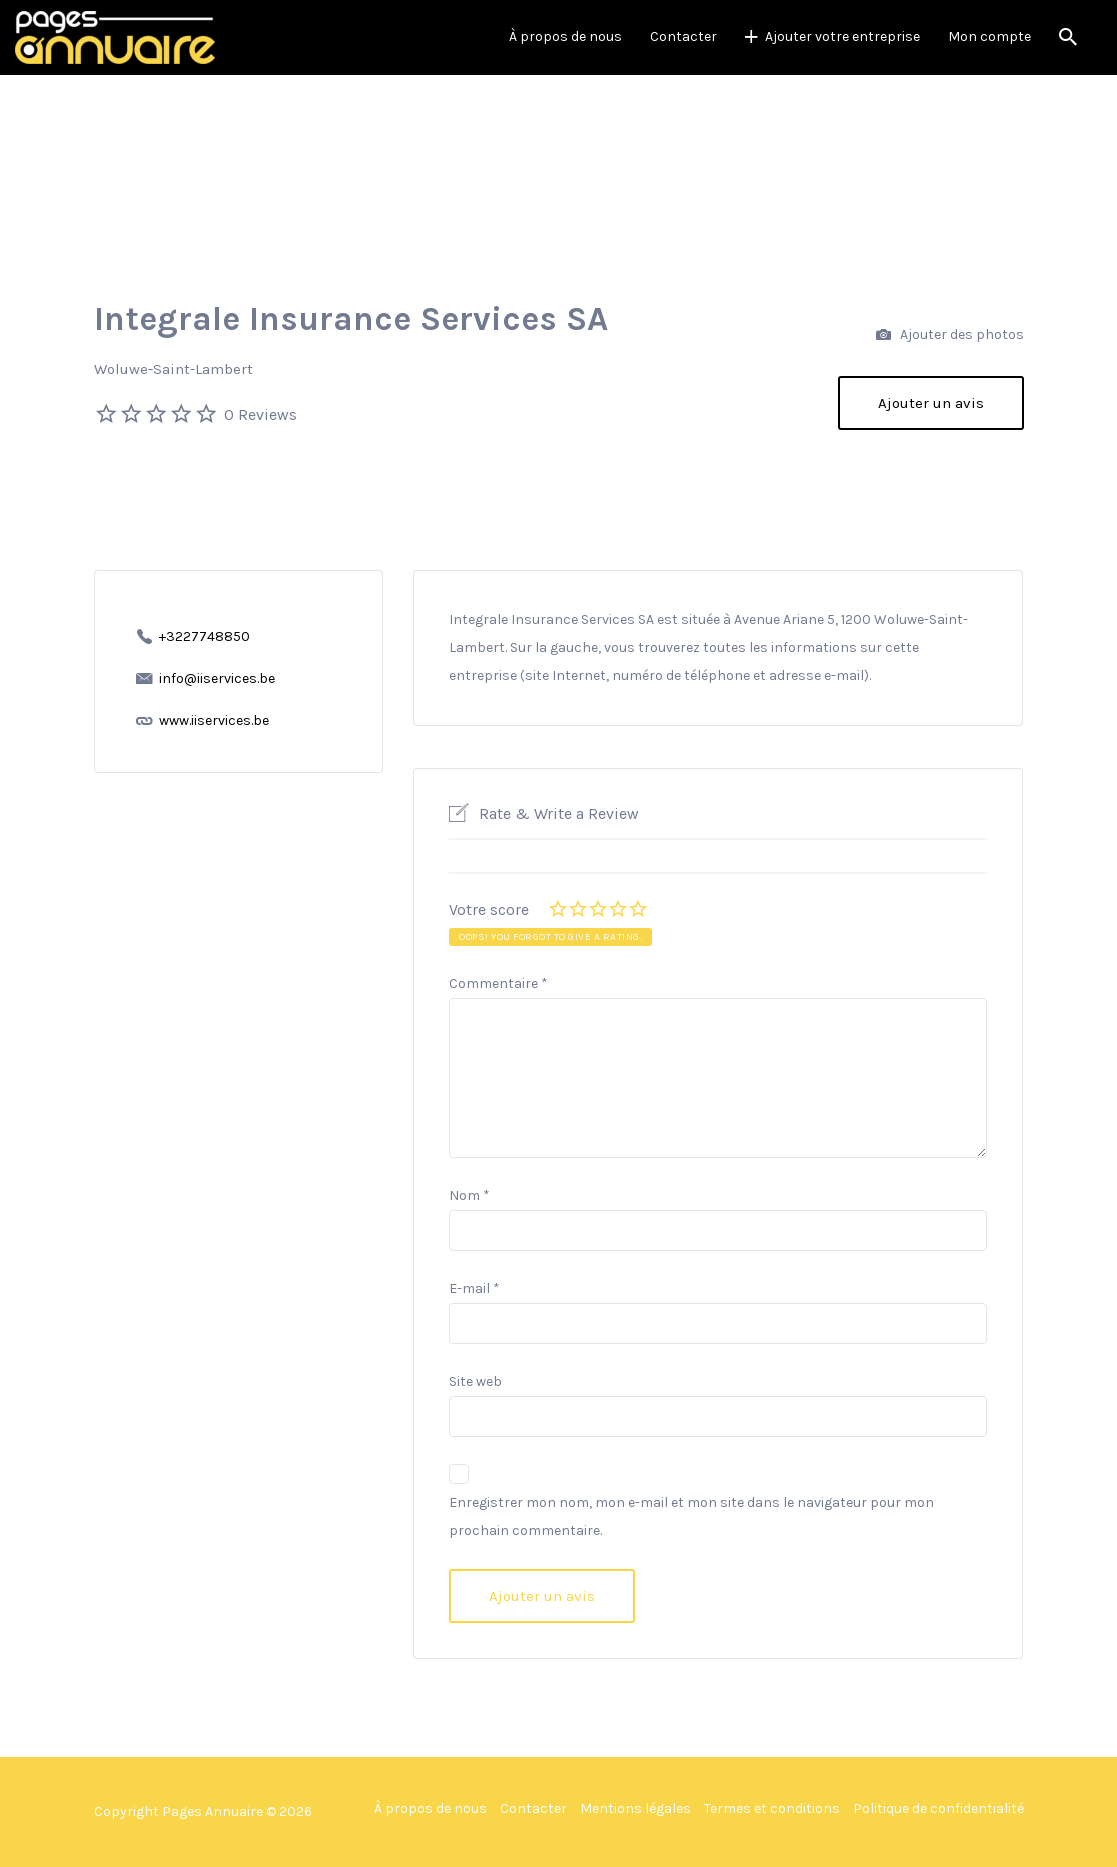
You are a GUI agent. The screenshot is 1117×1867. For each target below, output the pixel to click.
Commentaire (498, 983)
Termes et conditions (772, 1808)
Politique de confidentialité (938, 1808)
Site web (475, 1381)
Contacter (683, 36)
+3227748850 (204, 636)
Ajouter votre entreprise (842, 36)
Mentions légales (635, 1808)
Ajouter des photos (950, 335)
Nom (469, 1195)
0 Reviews (260, 414)
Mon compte (989, 36)
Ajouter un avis (931, 403)
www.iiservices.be (214, 720)
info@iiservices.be (217, 678)
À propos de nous (565, 36)
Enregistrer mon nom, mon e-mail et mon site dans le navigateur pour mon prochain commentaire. (691, 1516)
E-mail (474, 1288)
